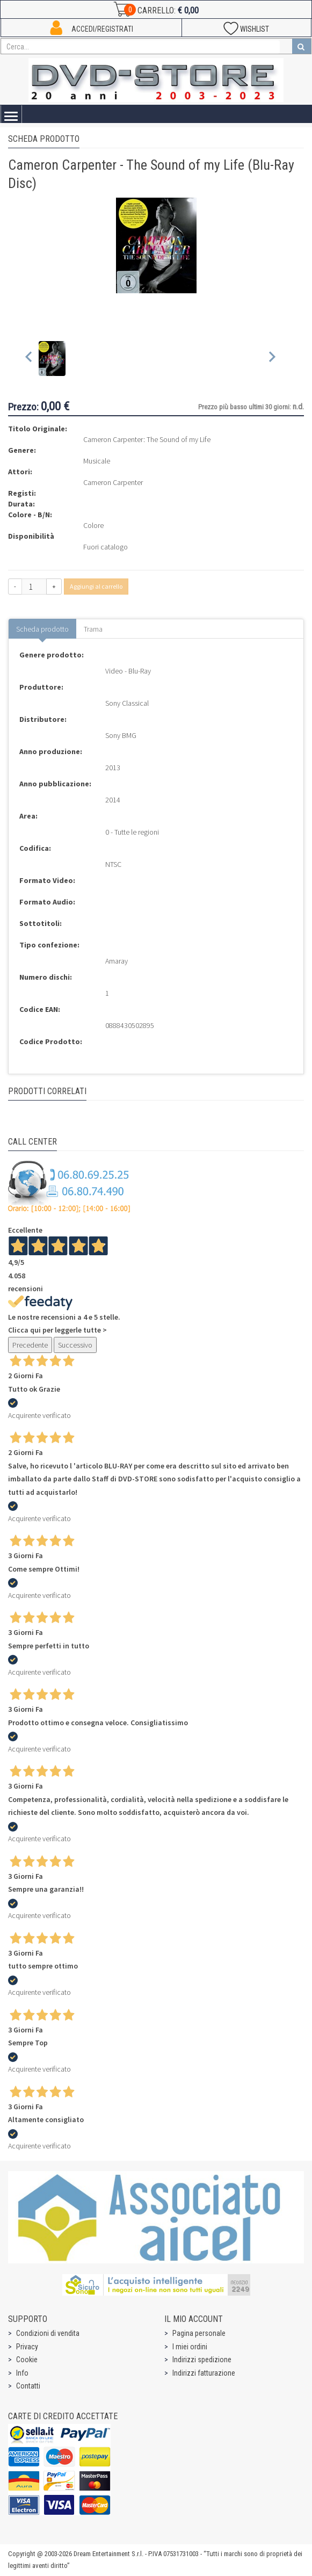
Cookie (27, 2359)
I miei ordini (189, 2346)
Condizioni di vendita (47, 2333)
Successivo (75, 1345)
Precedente (30, 1345)
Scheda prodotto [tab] (42, 629)
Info (22, 2373)
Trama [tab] (93, 629)
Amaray (116, 961)
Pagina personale (199, 2333)
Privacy (27, 2346)
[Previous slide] (29, 359)
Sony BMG (120, 735)
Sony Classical (127, 703)
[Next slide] (271, 359)
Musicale (96, 461)
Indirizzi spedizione (201, 2359)
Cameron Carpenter (113, 482)
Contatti (28, 2386)
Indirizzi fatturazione (203, 2373)
